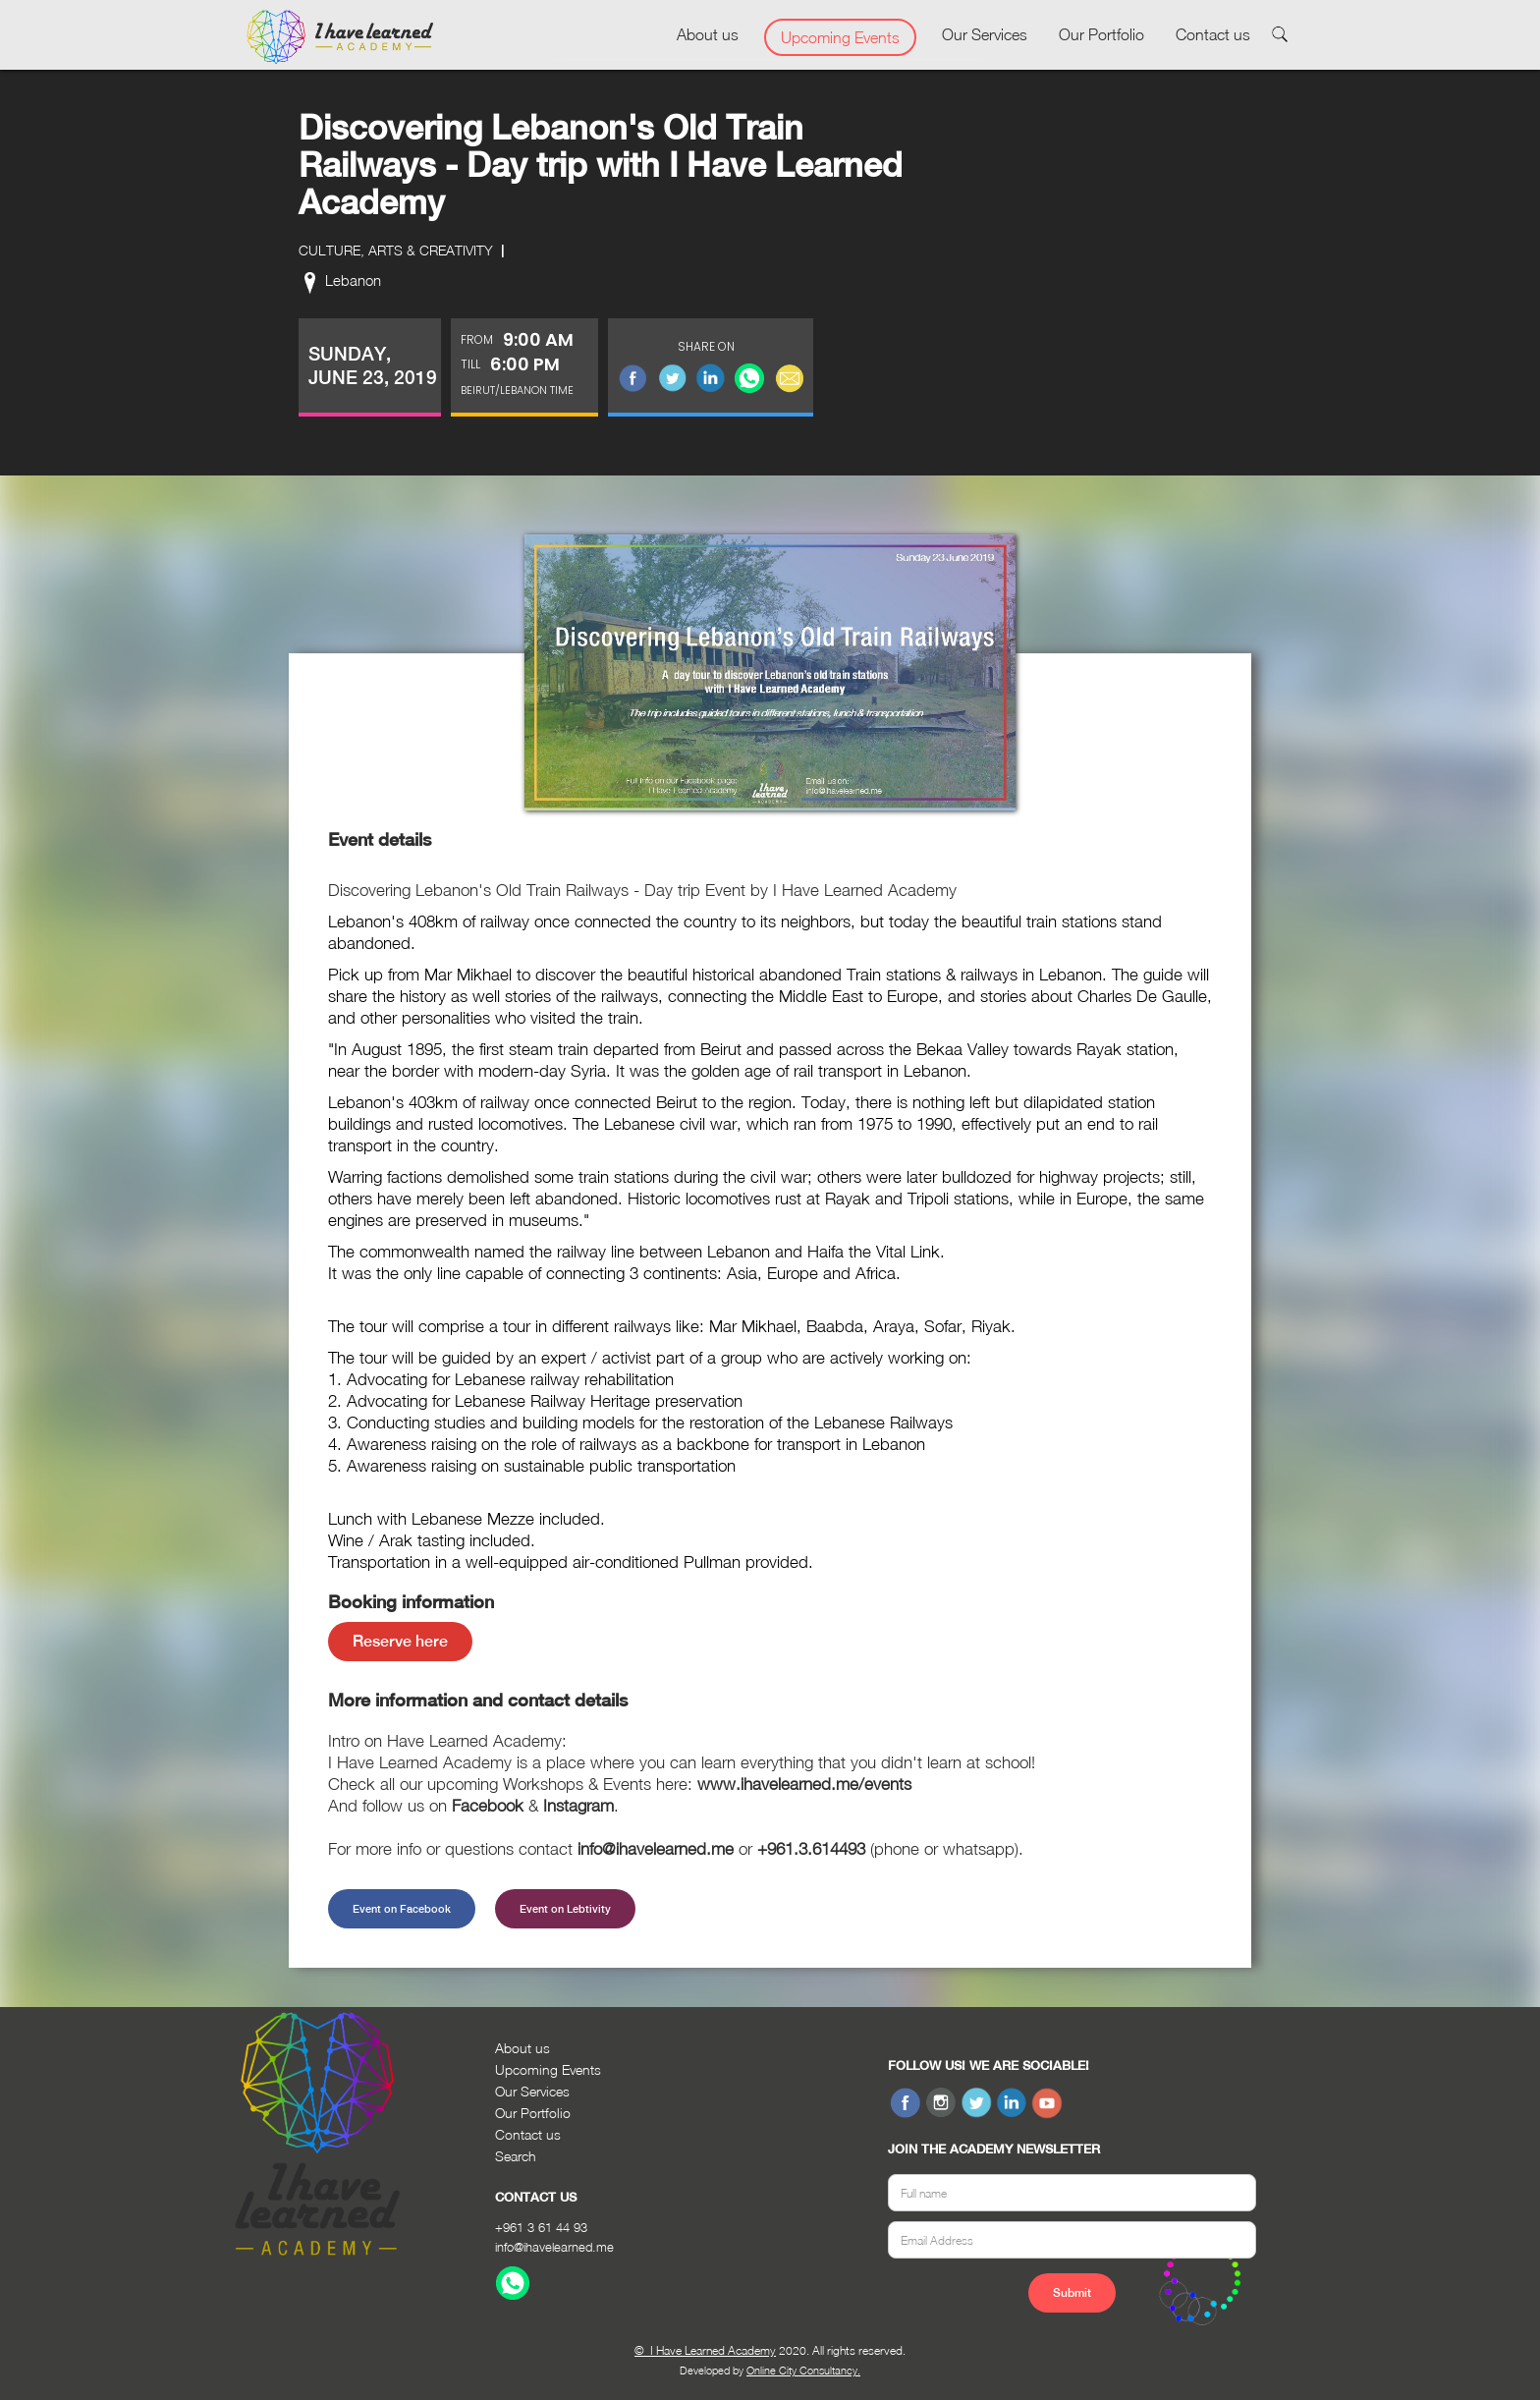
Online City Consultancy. (803, 2370)
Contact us (1213, 34)
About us (708, 34)
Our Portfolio (1101, 34)
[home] (340, 37)
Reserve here (400, 1641)
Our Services (984, 34)
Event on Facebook (402, 1909)
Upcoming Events (840, 37)
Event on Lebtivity (565, 1909)
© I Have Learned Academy (705, 2350)
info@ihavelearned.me (554, 2247)
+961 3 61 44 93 (541, 2227)
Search (515, 2156)
